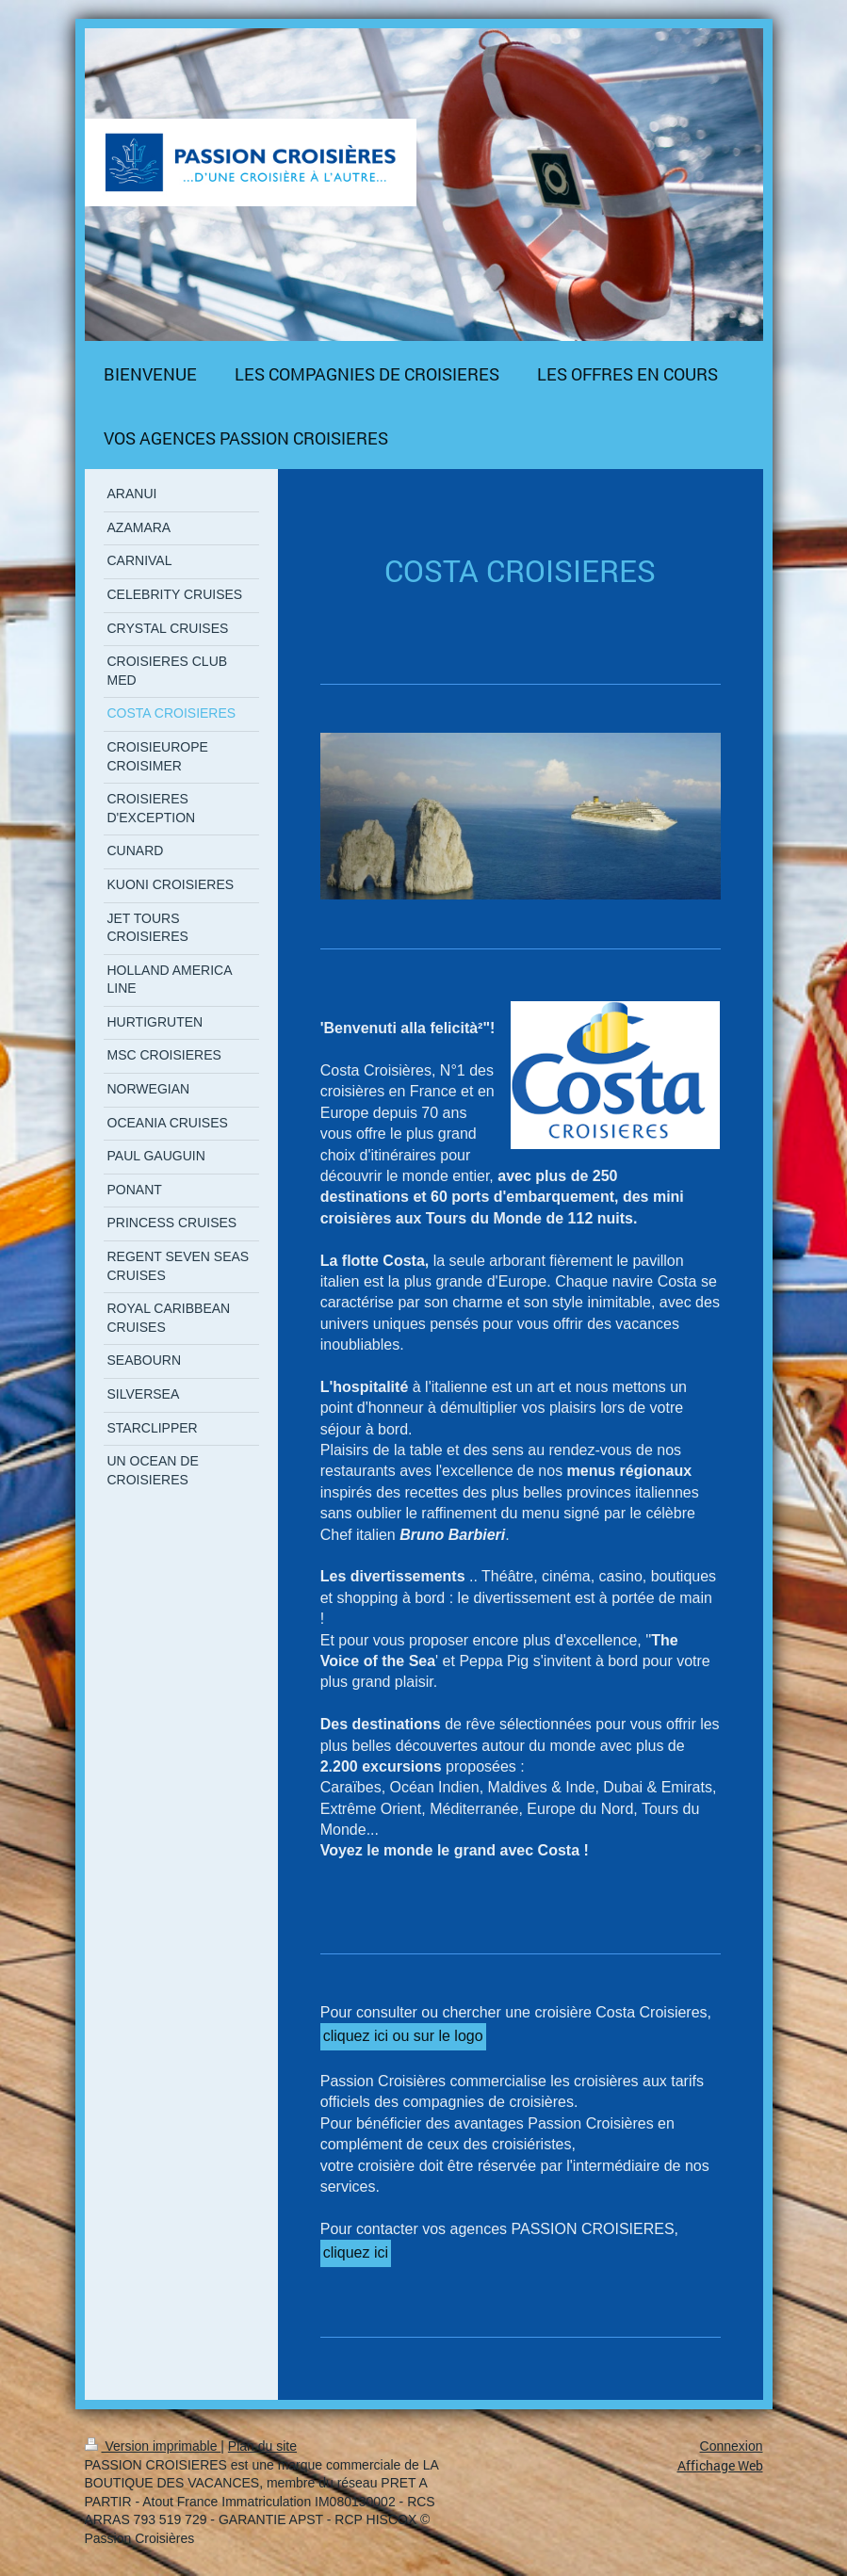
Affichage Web (720, 2465)
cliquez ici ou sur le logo (403, 2036)
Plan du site (262, 2446)
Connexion (731, 2446)
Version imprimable (153, 2446)
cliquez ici (355, 2252)
